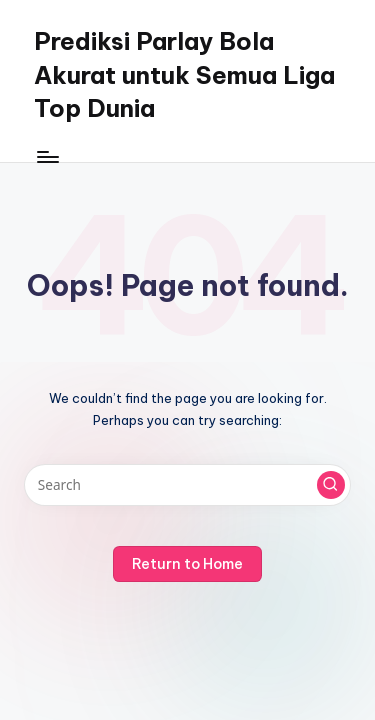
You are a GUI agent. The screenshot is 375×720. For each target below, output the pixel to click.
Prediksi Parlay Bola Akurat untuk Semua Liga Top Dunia (184, 74)
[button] (331, 485)
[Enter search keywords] (187, 485)
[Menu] (47, 156)
